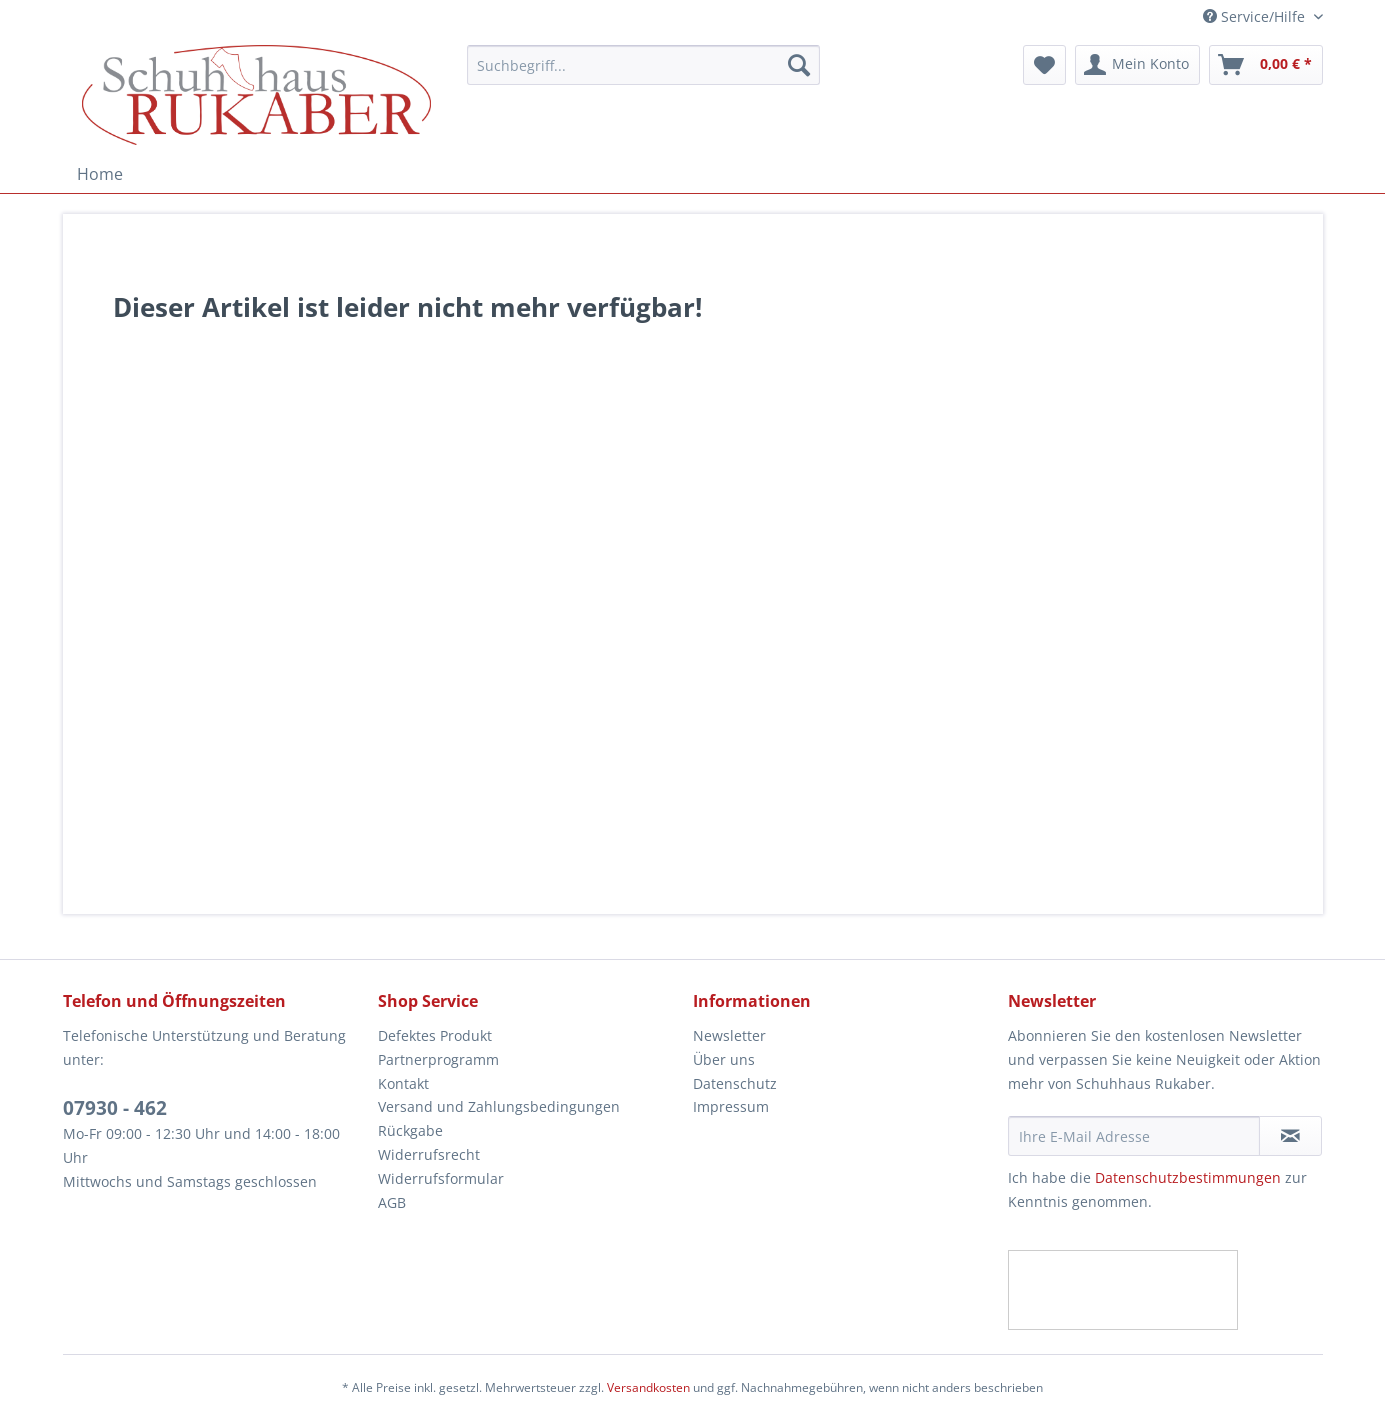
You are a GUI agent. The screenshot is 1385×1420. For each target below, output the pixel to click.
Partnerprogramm (438, 1059)
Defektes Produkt (435, 1035)
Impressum (731, 1106)
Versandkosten (648, 1387)
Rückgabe (410, 1130)
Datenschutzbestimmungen (1188, 1177)
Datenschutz (735, 1083)
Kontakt (403, 1083)
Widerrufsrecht (429, 1154)
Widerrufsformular (441, 1178)
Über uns (724, 1059)
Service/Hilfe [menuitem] (1256, 16)
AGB (392, 1202)
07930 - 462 (115, 1108)
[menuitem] (643, 74)
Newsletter (729, 1035)
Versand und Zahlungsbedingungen (499, 1106)
